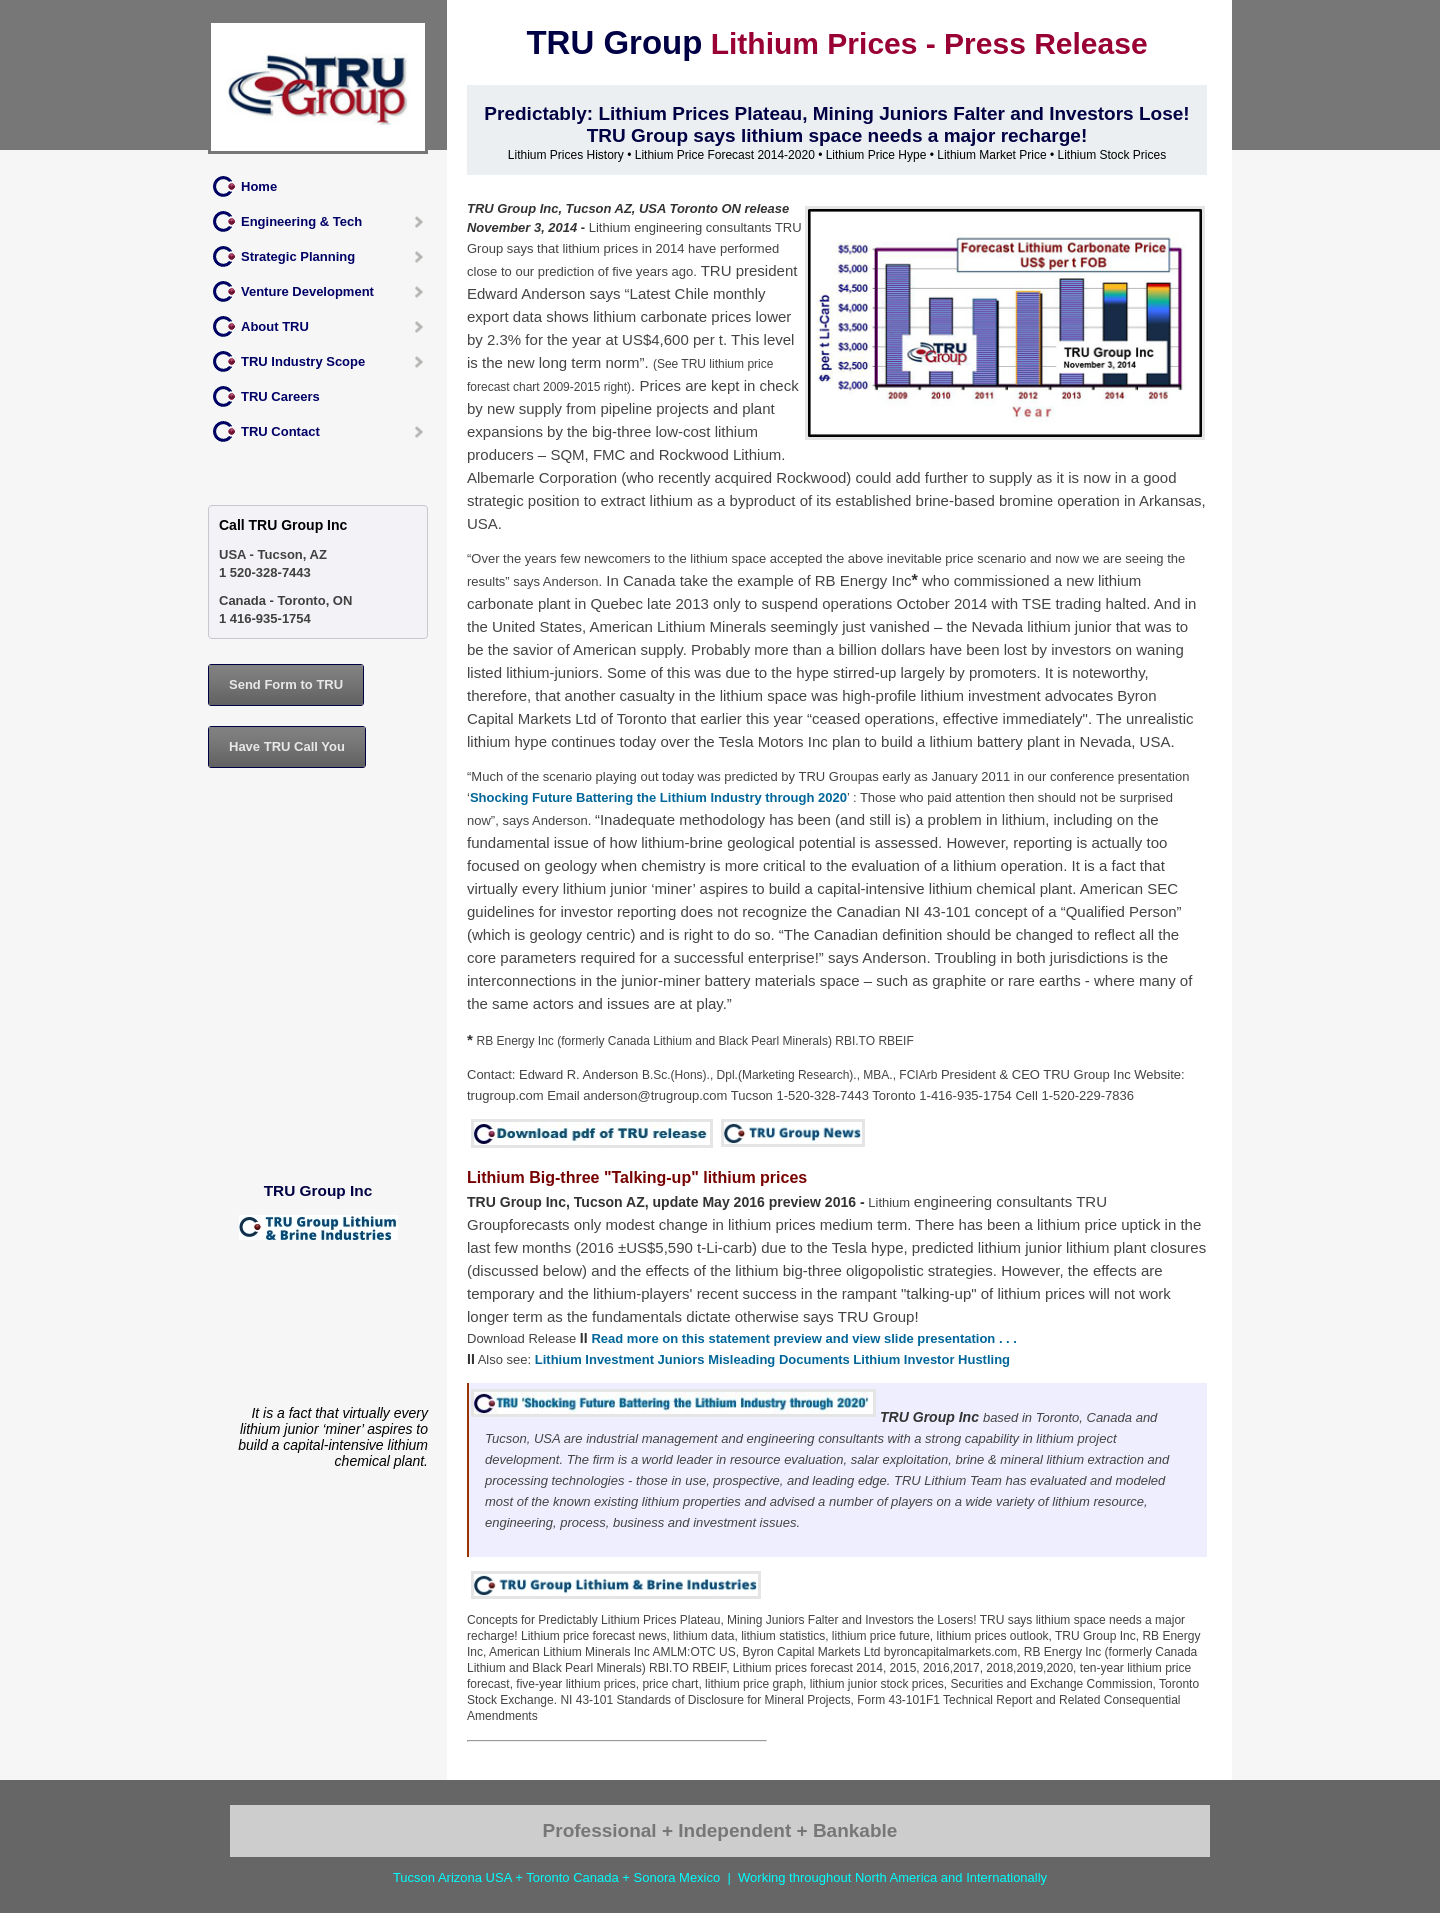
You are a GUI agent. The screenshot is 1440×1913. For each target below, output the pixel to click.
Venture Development (307, 291)
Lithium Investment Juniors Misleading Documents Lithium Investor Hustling (772, 1359)
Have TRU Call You (287, 746)
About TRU (275, 326)
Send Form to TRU (286, 684)
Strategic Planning (298, 256)
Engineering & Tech (301, 221)
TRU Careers (280, 396)
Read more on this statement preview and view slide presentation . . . (804, 1338)
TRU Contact (280, 431)
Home (259, 186)
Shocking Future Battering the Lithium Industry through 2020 (658, 797)
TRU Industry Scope (303, 361)
